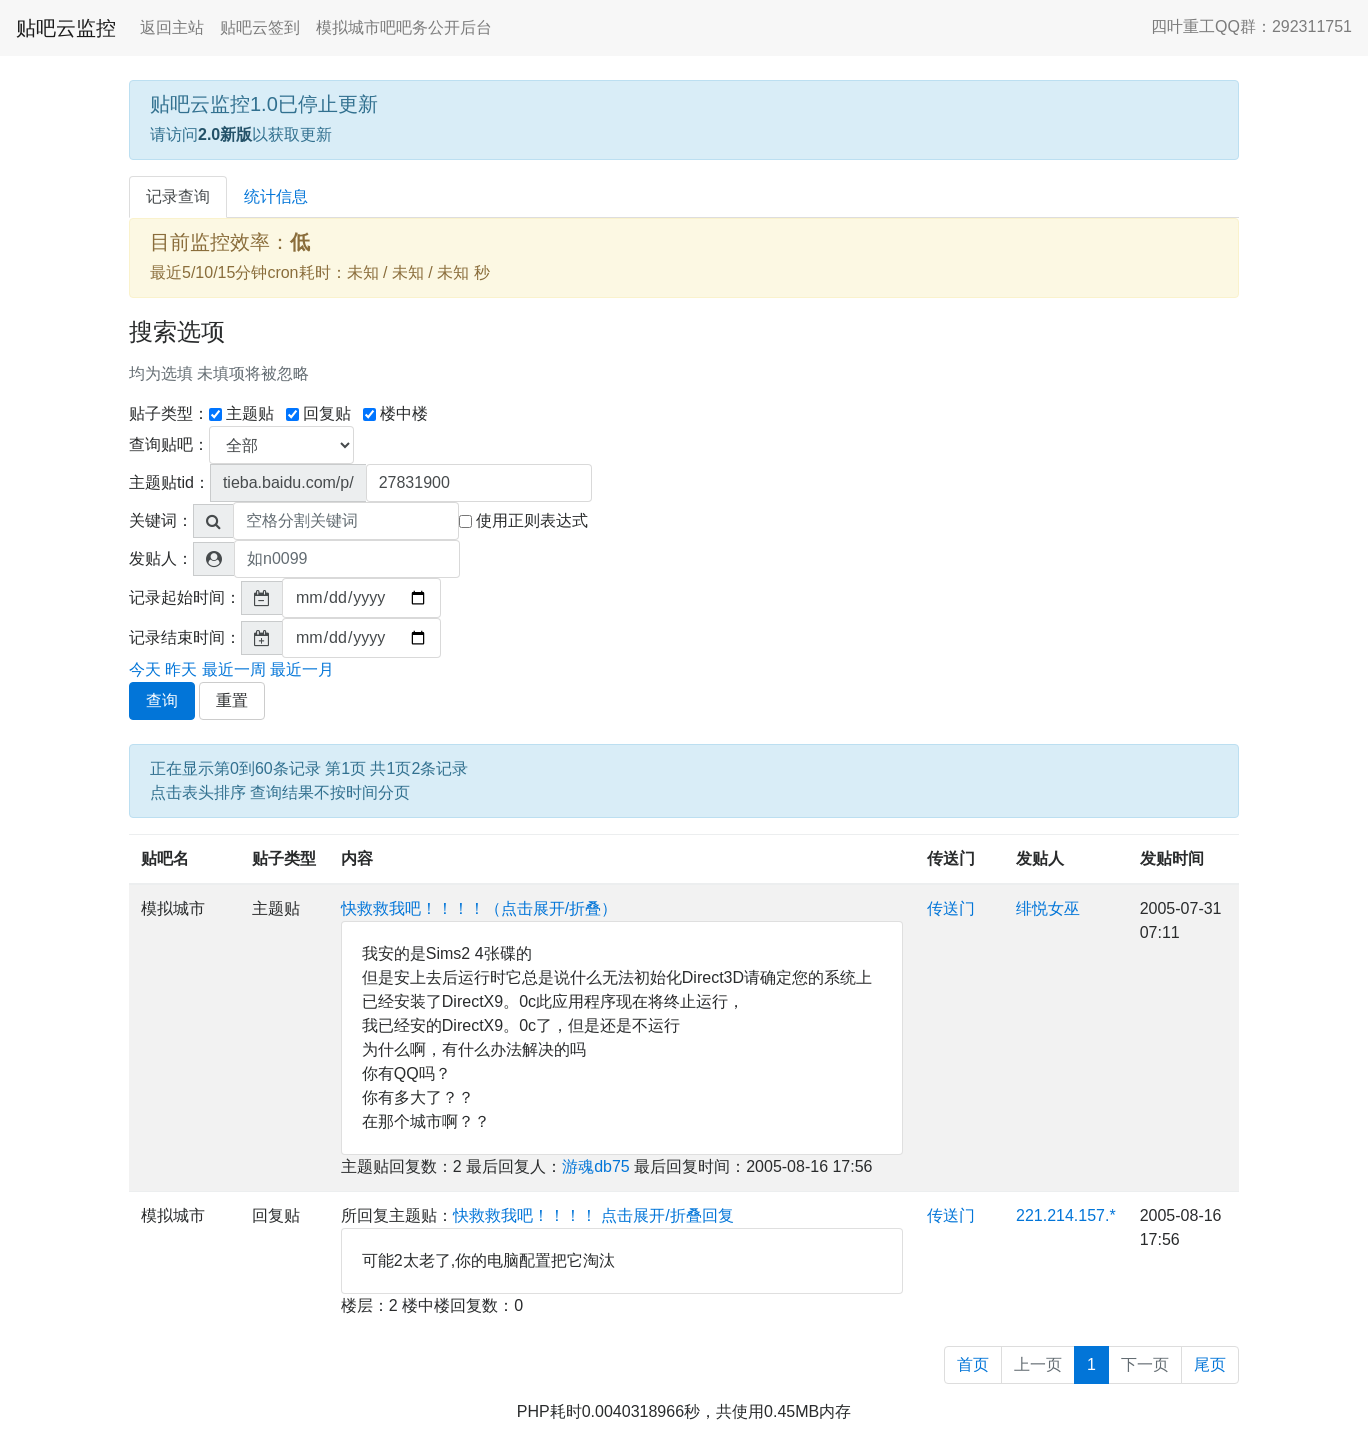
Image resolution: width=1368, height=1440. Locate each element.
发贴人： (161, 558)
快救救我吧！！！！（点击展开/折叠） (479, 908)
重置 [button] (232, 700)
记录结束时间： (185, 637)
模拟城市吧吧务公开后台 (404, 27)
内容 (357, 858)
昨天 (181, 669)
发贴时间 (1172, 858)
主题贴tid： (169, 482)
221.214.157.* (1066, 1215)
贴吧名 (165, 858)
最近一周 (234, 669)
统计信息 (276, 196)
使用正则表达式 (523, 520)
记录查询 (178, 196)
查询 (162, 700)
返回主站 (172, 27)
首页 (973, 1364)
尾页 (1210, 1364)
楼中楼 (395, 413)
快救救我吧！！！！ (525, 1215)
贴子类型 (284, 858)
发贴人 (1040, 858)
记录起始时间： (185, 597)
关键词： (161, 520)
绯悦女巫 (1048, 908)
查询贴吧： (169, 444)
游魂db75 (596, 1166)
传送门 (951, 858)
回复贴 (318, 413)
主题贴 (241, 413)
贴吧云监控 (66, 28)
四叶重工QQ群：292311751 (1251, 26)
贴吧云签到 (260, 27)
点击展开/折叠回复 (667, 1215)
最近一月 (302, 669)
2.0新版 (225, 134)
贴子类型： (169, 413)
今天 (145, 669)
